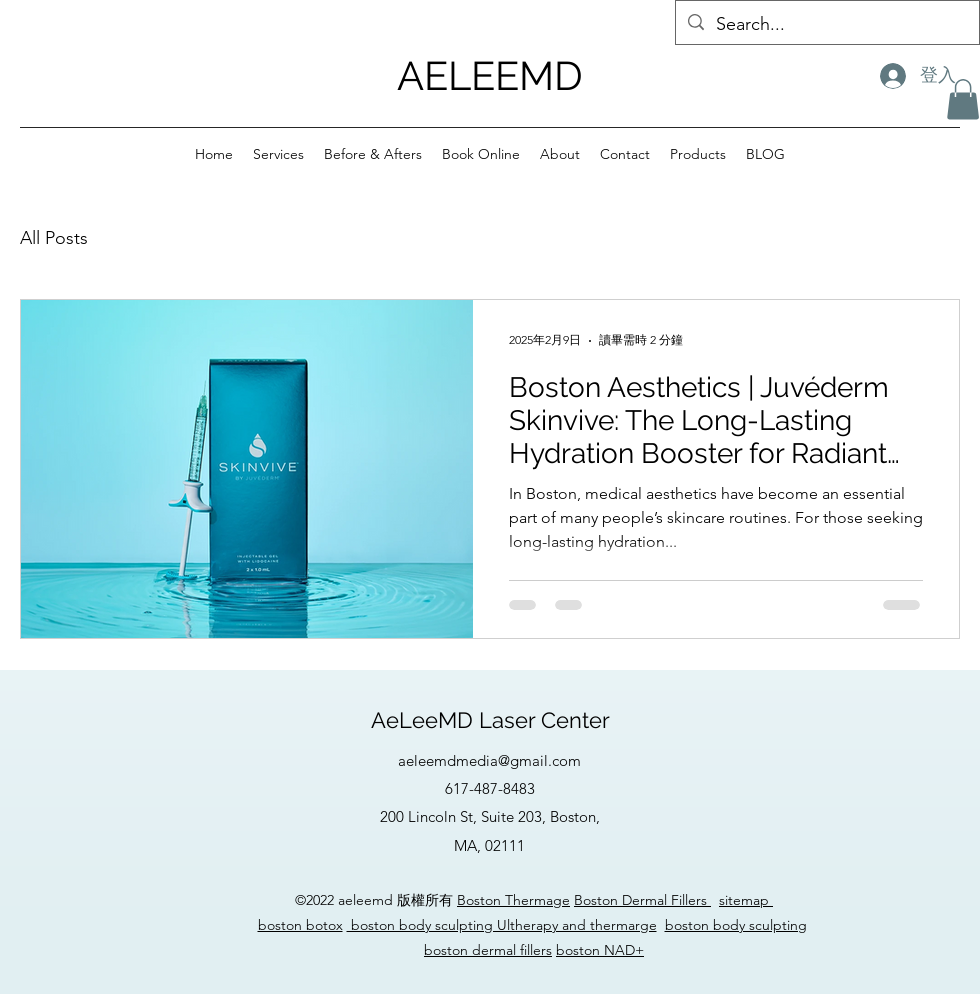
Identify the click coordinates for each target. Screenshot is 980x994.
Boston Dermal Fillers (642, 900)
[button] (963, 99)
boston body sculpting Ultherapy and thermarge (502, 925)
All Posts (54, 238)
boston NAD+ (600, 950)
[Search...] (826, 25)
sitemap (746, 900)
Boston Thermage (513, 900)
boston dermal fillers (488, 950)
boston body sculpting (736, 925)
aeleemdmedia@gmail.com (489, 760)
